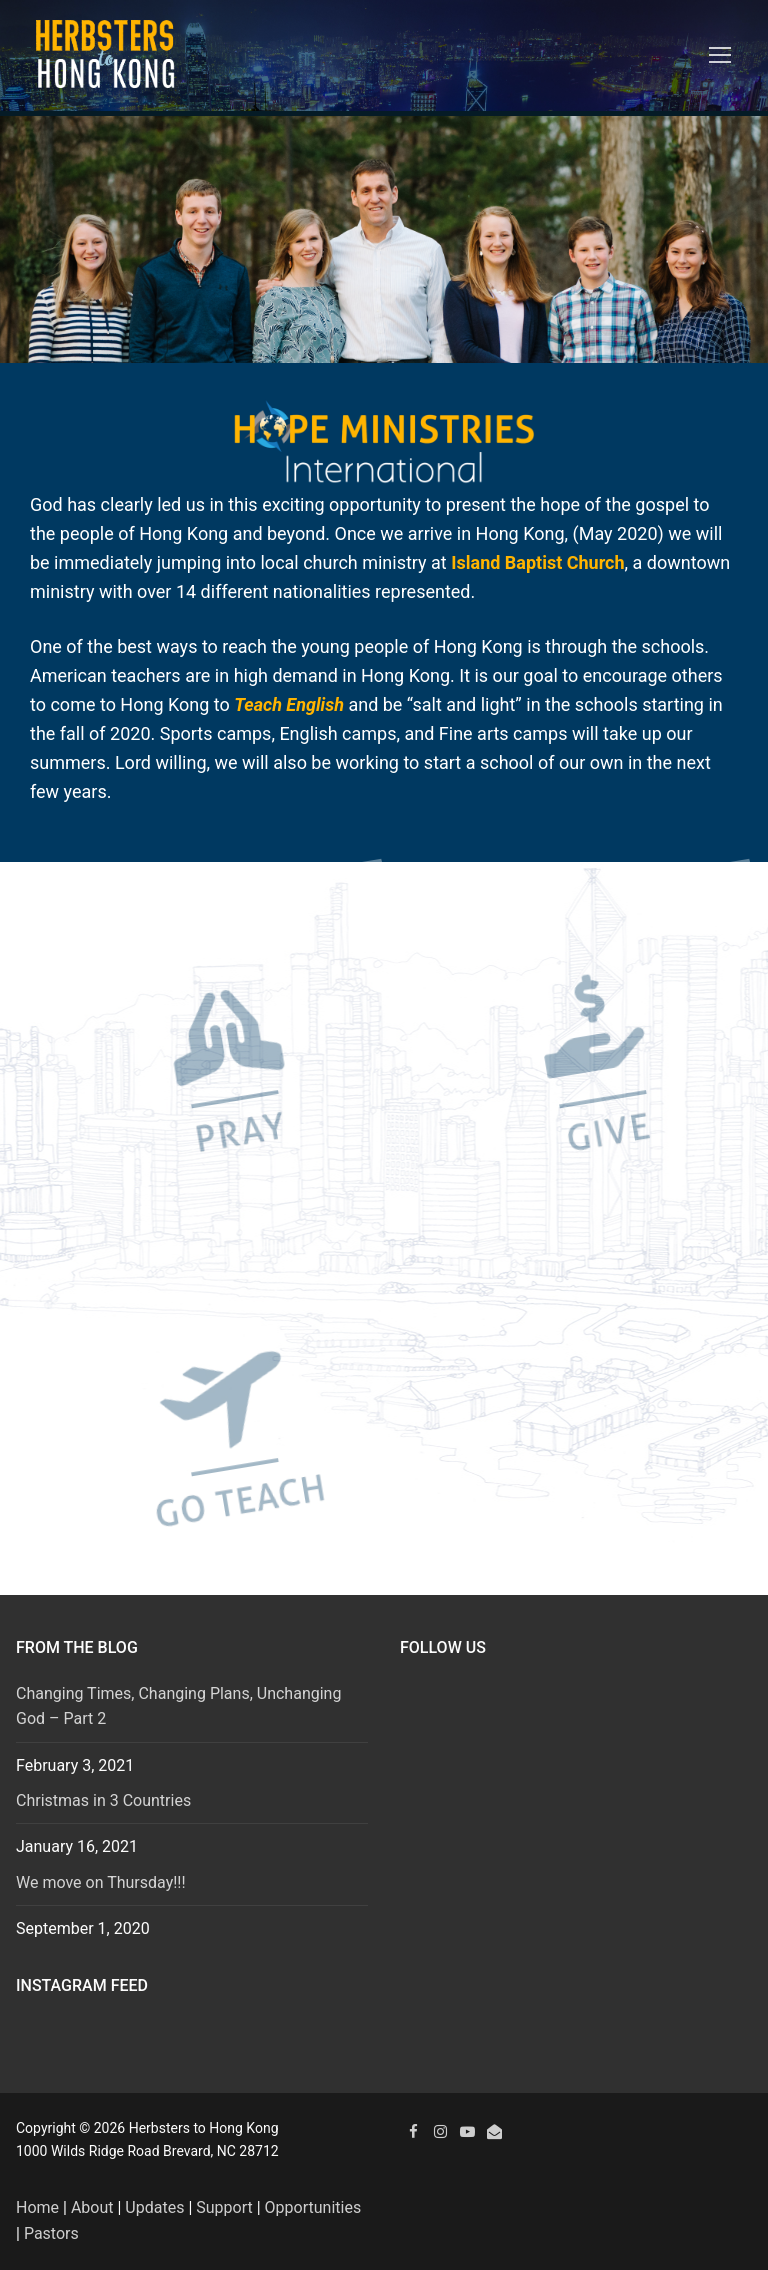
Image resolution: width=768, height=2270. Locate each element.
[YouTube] (467, 2131)
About (92, 2207)
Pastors (51, 2233)
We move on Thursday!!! (101, 1882)
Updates (154, 2207)
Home (37, 2207)
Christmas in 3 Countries (103, 1800)
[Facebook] (413, 2131)
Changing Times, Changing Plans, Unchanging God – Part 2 (178, 1706)
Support (224, 2207)
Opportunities (313, 2207)
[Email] (494, 2131)
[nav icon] (720, 56)
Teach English (289, 704)
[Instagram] (440, 2131)
